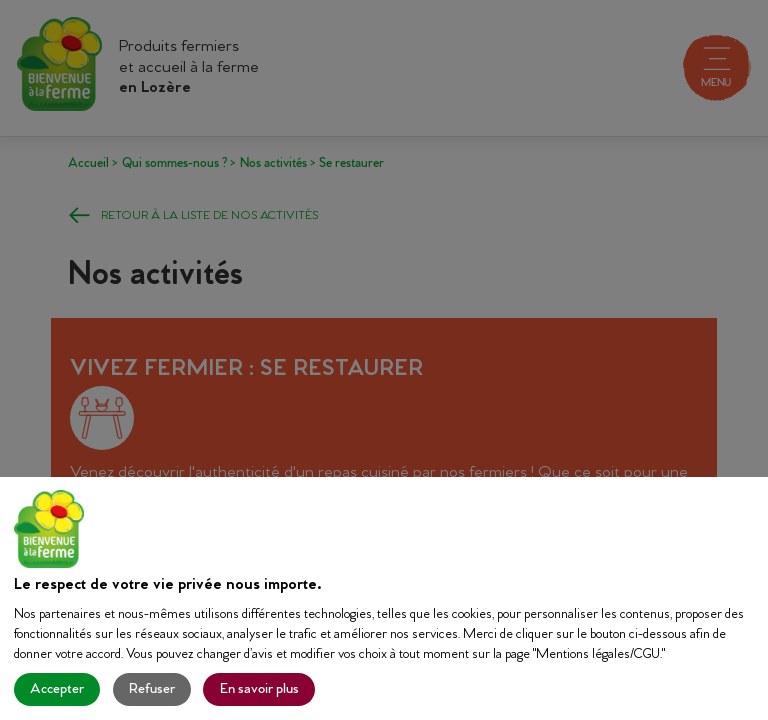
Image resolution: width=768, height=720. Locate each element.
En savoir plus (259, 689)
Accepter (57, 689)
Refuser (152, 689)
